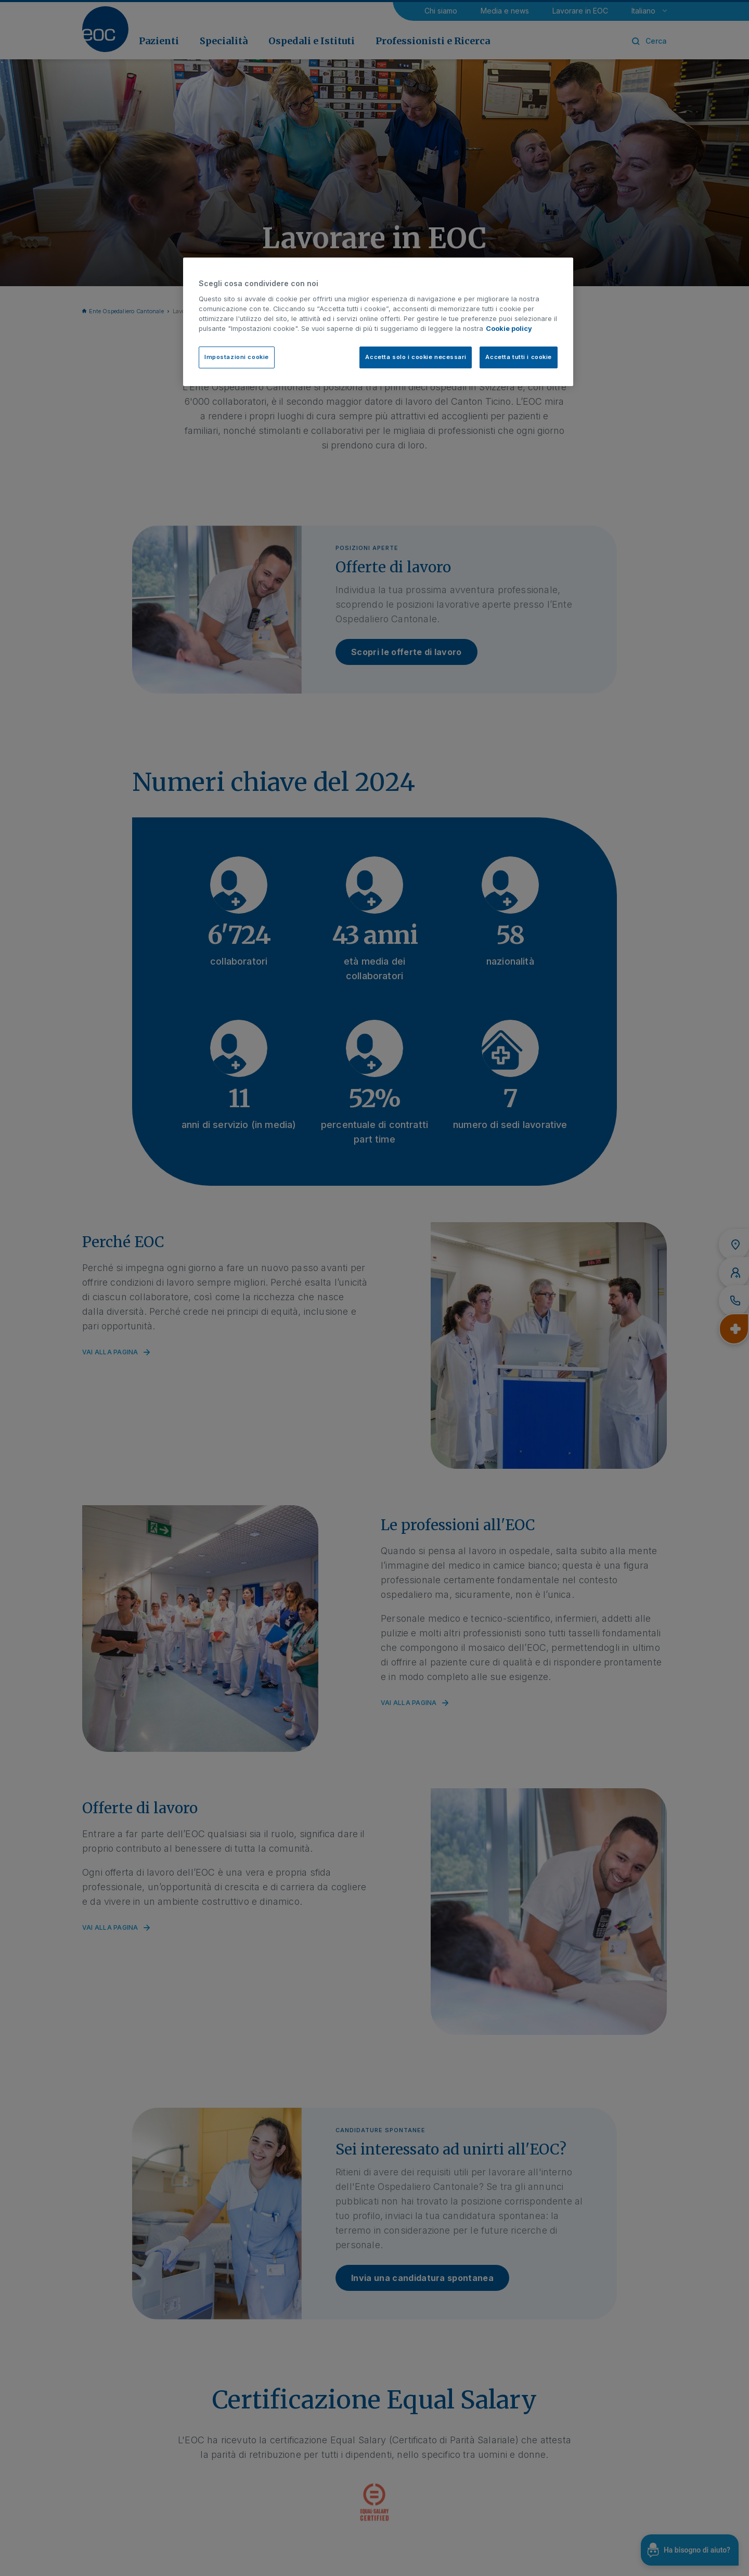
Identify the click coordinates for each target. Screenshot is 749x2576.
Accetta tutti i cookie (518, 357)
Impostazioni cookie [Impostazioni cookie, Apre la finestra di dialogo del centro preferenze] (236, 357)
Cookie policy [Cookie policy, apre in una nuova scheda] (509, 328)
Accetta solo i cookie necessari (415, 357)
